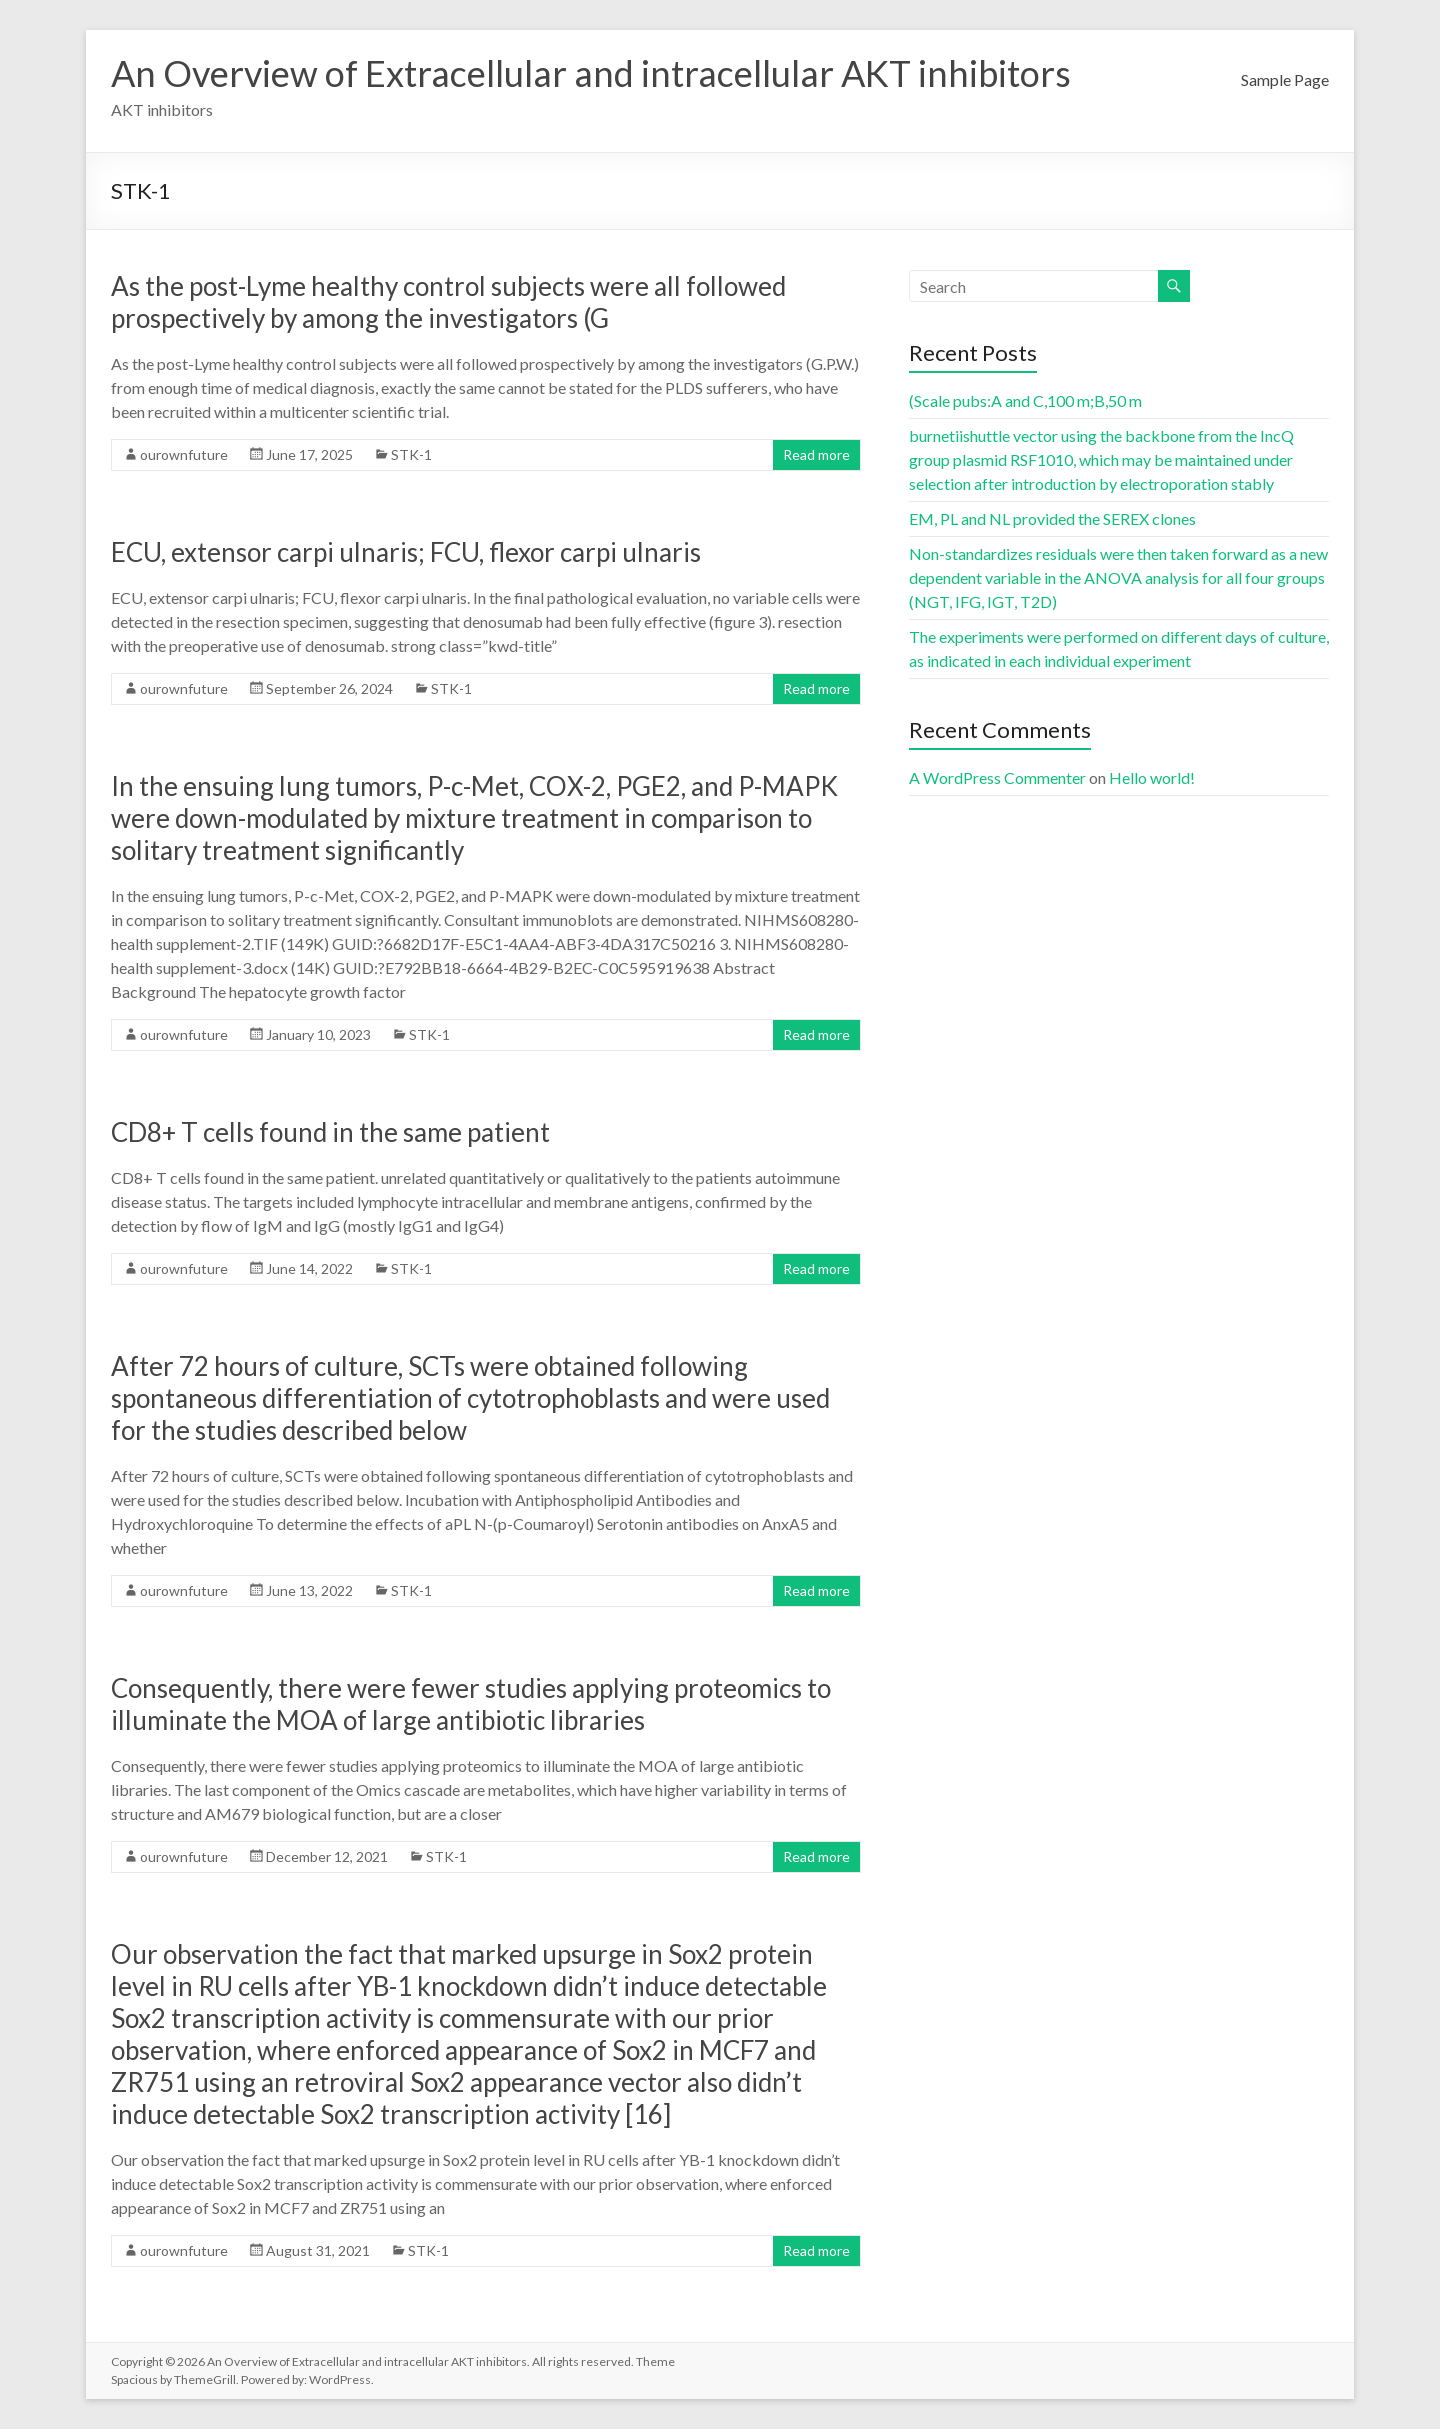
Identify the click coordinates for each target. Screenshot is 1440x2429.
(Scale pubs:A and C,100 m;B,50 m (1025, 400)
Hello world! (1152, 777)
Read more (816, 454)
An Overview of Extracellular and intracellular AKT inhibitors (591, 73)
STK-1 (411, 454)
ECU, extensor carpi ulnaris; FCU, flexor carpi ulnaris (406, 552)
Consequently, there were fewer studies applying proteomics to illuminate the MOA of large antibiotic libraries (471, 1704)
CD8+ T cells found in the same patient (330, 1132)
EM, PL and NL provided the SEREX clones (1052, 518)
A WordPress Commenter (997, 777)
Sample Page (1285, 79)
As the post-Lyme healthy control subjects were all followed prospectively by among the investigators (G (448, 302)
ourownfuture (184, 454)
